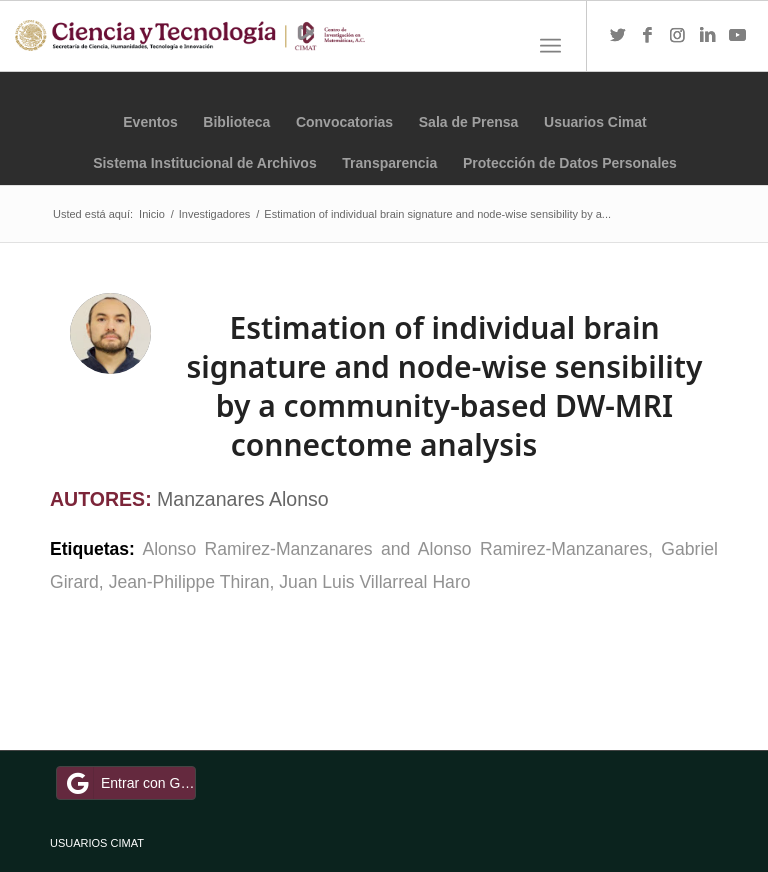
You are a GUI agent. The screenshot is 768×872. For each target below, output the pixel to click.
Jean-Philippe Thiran (189, 582)
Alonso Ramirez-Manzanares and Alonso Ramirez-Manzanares (395, 549)
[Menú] (550, 46)
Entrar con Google (129, 783)
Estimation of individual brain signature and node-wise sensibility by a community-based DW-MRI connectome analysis (445, 386)
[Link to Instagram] (678, 36)
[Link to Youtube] (738, 36)
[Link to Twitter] (618, 36)
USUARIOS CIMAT (97, 843)
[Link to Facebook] (648, 36)
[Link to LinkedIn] (708, 36)
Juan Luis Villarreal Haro (374, 582)
